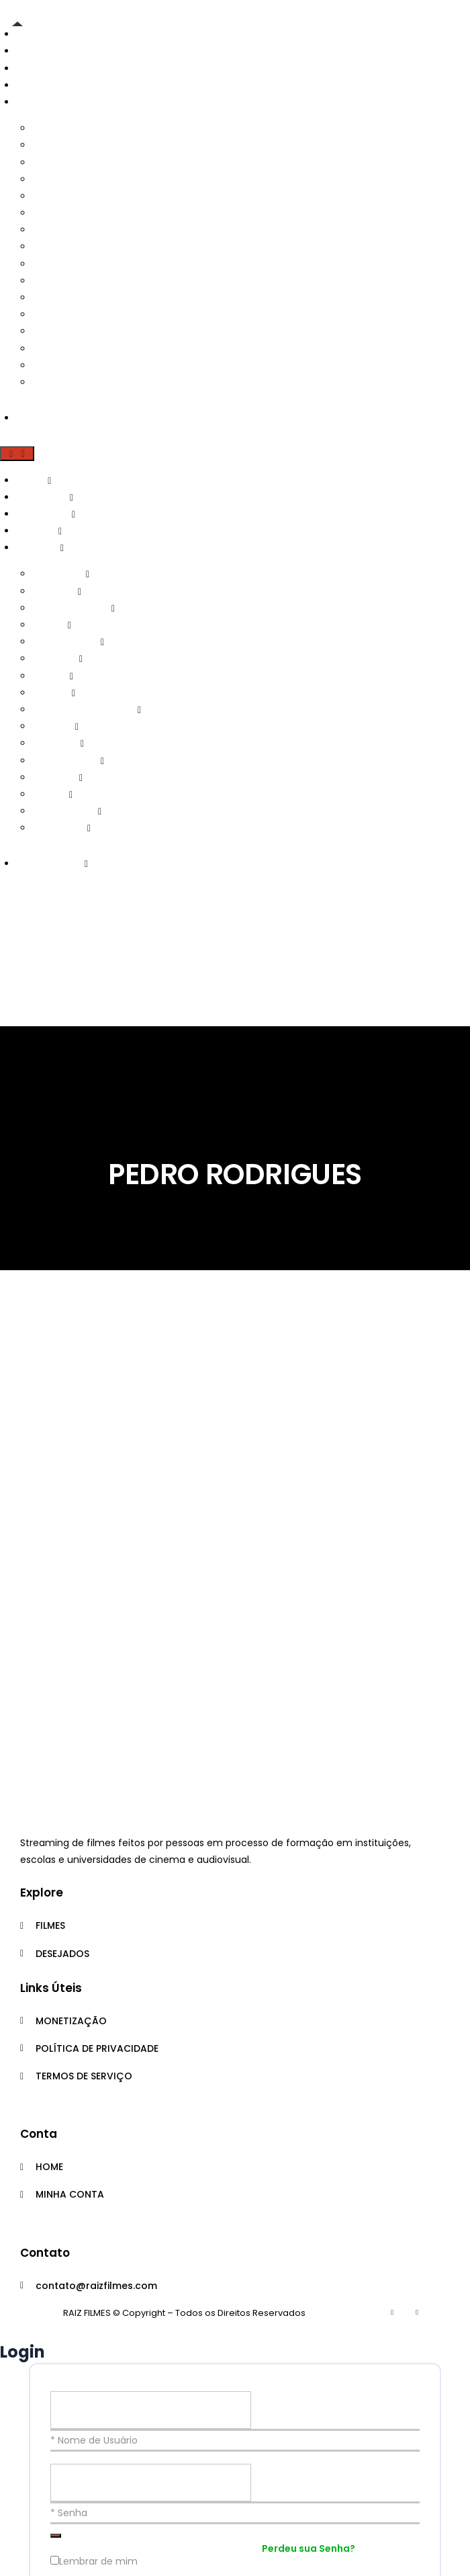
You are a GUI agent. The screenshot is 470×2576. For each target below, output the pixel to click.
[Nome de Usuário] (150, 2410)
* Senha (68, 2513)
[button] (17, 453)
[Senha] (150, 2482)
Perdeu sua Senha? (308, 2548)
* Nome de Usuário (94, 2440)
